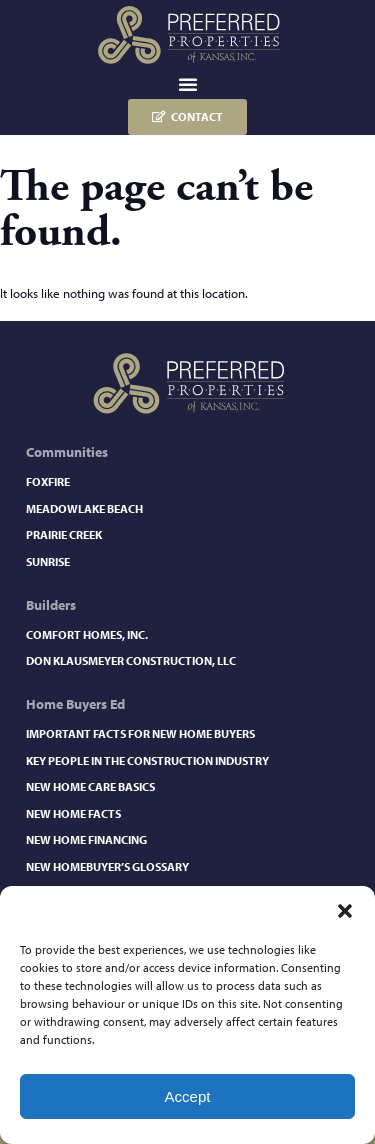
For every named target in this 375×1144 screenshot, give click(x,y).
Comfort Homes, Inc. (87, 634)
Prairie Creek (64, 534)
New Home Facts (73, 813)
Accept (188, 1096)
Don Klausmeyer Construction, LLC (131, 660)
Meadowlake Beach (84, 508)
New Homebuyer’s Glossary (107, 866)
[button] (345, 911)
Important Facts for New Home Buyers (140, 733)
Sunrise (48, 561)
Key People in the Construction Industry (147, 760)
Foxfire (48, 481)
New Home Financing (86, 839)
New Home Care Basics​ (90, 786)
